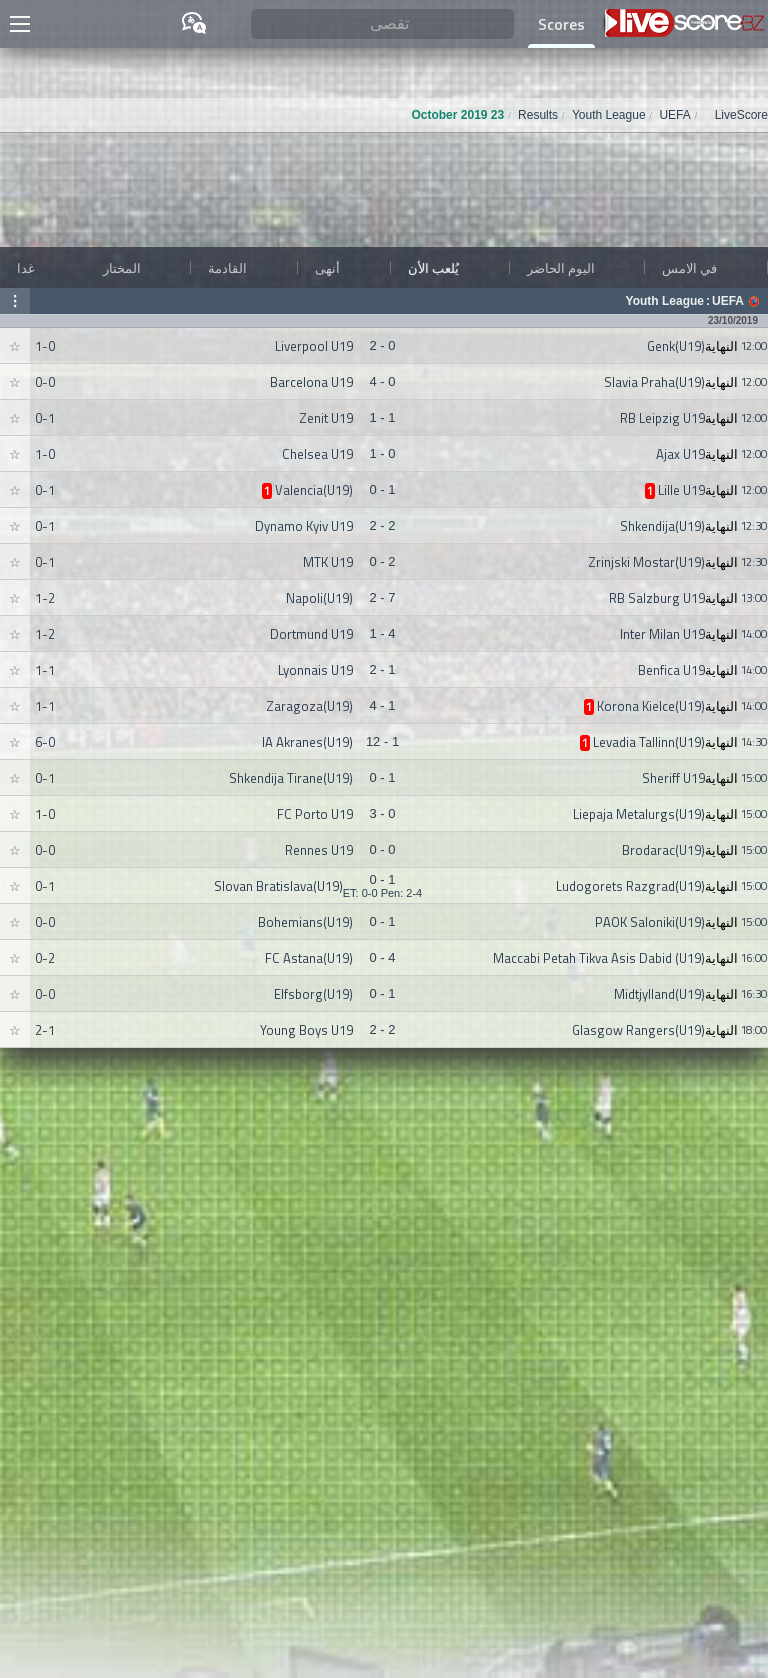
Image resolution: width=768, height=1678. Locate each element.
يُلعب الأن (433, 268)
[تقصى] (383, 24)
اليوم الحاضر (561, 268)
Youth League (665, 301)
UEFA (728, 301)
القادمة (227, 268)
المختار (122, 268)
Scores (561, 24)
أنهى (327, 268)
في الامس (689, 268)
